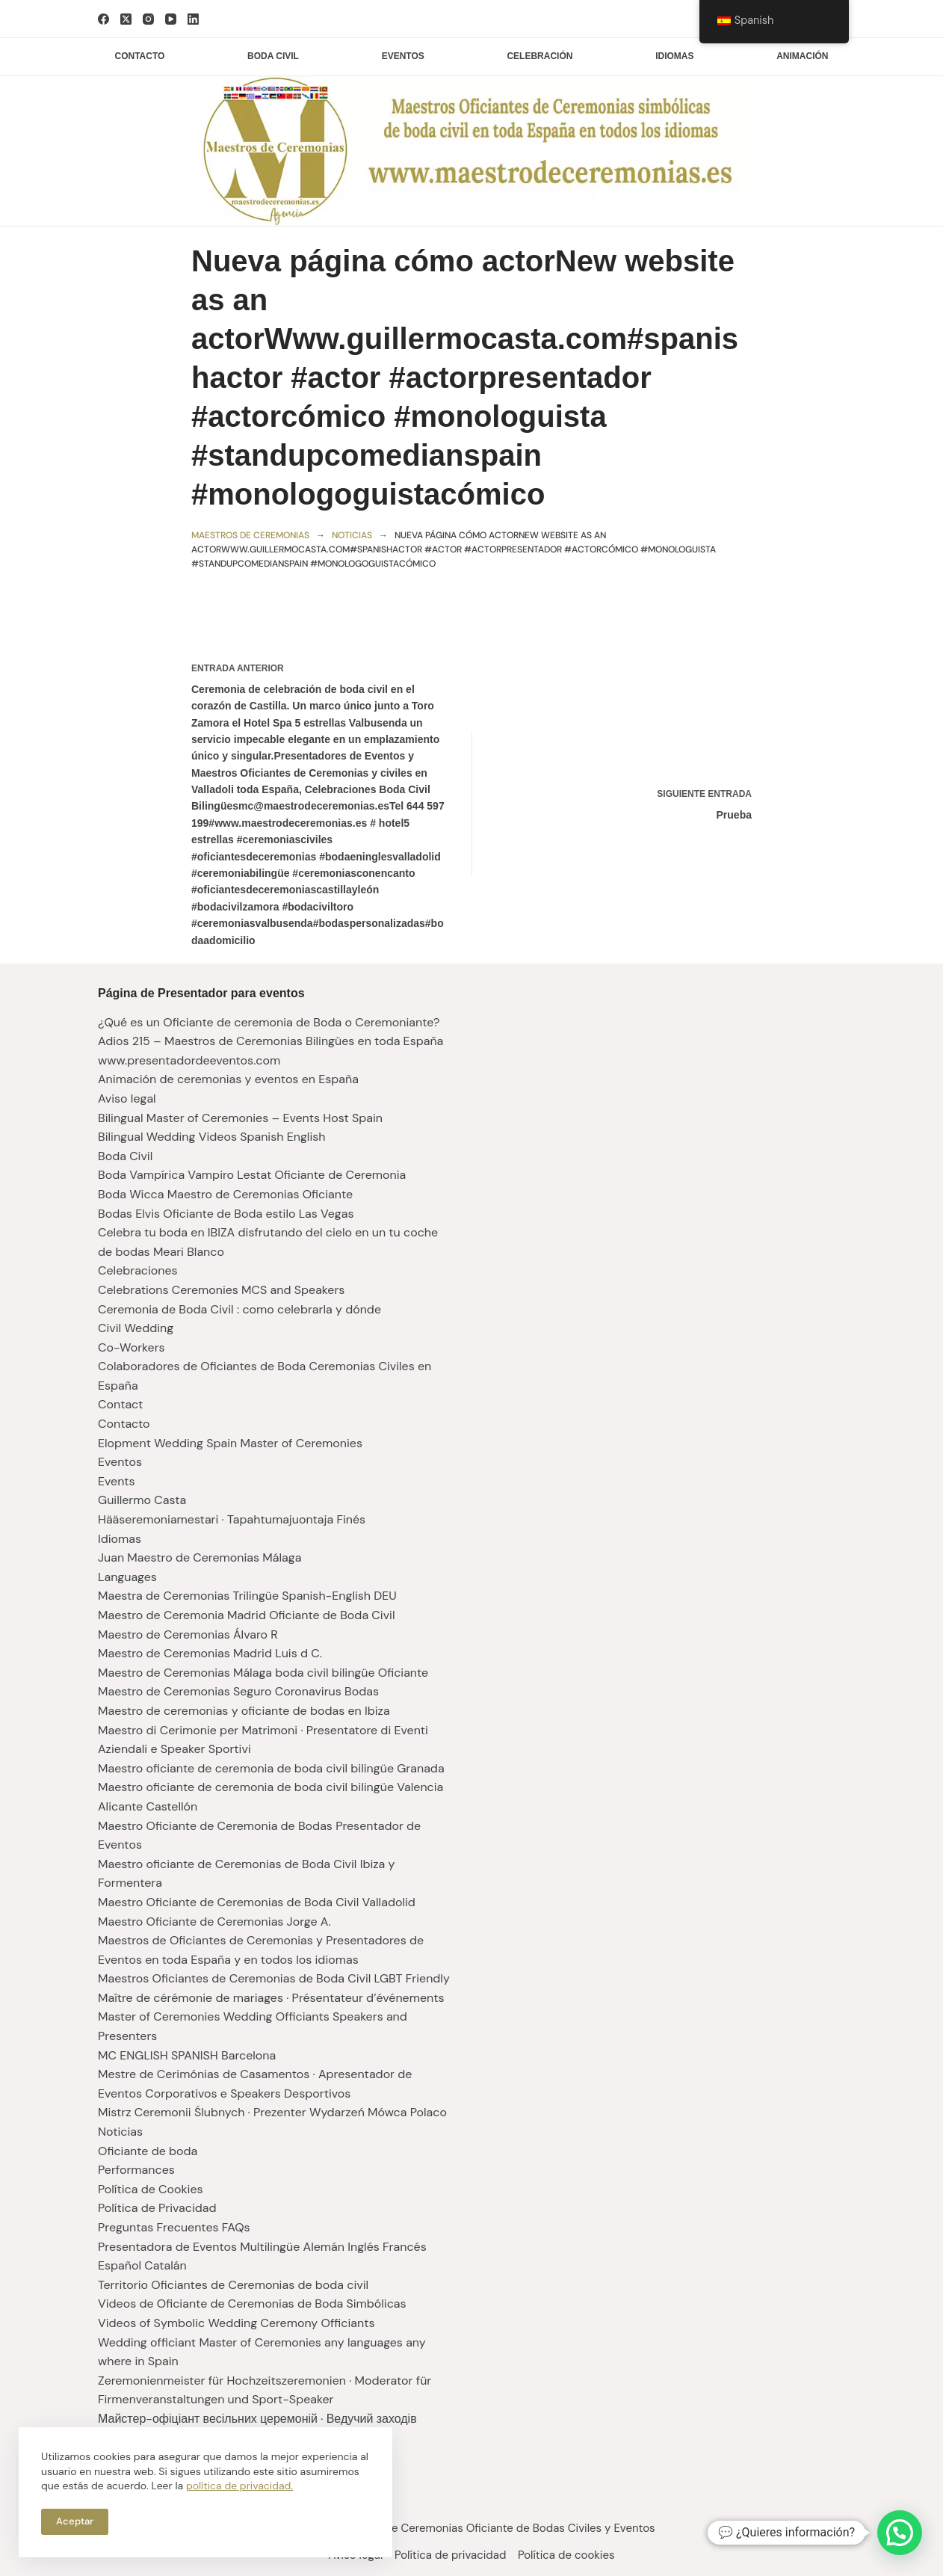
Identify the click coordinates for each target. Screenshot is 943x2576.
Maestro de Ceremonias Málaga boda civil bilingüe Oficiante (263, 1672)
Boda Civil (125, 1156)
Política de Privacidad (157, 2208)
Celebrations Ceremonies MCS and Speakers (221, 1290)
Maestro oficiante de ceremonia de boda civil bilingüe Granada (271, 1768)
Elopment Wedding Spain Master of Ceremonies (230, 1443)
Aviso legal (127, 1098)
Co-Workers (131, 1347)
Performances (136, 2170)
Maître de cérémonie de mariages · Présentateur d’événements (271, 1998)
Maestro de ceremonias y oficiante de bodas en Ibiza (244, 1711)
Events (116, 1481)
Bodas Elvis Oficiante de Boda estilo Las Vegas (225, 1213)
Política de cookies (573, 2555)
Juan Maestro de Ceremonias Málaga (199, 1557)
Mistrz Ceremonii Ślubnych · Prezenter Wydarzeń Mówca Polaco (272, 2112)
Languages (127, 1577)
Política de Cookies (150, 2189)
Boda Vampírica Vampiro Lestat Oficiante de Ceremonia (252, 1175)
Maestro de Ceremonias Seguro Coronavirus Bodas (238, 1691)
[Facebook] (103, 19)
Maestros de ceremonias (250, 535)
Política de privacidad (450, 2555)
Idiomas (674, 56)
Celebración (539, 56)
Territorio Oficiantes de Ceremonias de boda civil (233, 2285)
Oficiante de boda (147, 2151)
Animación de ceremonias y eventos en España (228, 1079)
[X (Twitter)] (126, 19)
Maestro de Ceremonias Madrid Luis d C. (210, 1653)
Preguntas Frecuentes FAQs (174, 2227)
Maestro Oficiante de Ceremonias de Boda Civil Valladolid (256, 1902)
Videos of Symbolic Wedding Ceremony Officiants (236, 2323)
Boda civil (273, 56)
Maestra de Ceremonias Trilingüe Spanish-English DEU (247, 1595)
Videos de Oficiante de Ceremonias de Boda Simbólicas (252, 2303)
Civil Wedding (135, 1328)
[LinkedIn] (193, 19)
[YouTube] (170, 19)
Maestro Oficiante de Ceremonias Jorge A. (214, 1921)
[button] (899, 2532)
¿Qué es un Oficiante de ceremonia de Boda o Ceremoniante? (268, 1022)
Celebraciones (138, 1270)
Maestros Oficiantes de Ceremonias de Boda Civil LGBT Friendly (274, 1978)
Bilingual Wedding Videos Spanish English (211, 1136)
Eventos (403, 56)
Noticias (352, 535)
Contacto (140, 56)
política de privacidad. (239, 2485)
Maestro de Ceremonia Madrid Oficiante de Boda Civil (246, 1615)
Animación (802, 56)
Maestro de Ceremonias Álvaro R (188, 1634)
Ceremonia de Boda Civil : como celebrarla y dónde (239, 1309)
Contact (120, 1404)
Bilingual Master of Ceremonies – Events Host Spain (240, 1118)
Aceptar (74, 2521)
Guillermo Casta (142, 1500)
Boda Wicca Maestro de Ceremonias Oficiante (225, 1194)
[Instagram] (148, 19)
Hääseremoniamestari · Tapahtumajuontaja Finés (231, 1519)
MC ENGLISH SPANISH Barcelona (187, 2055)
